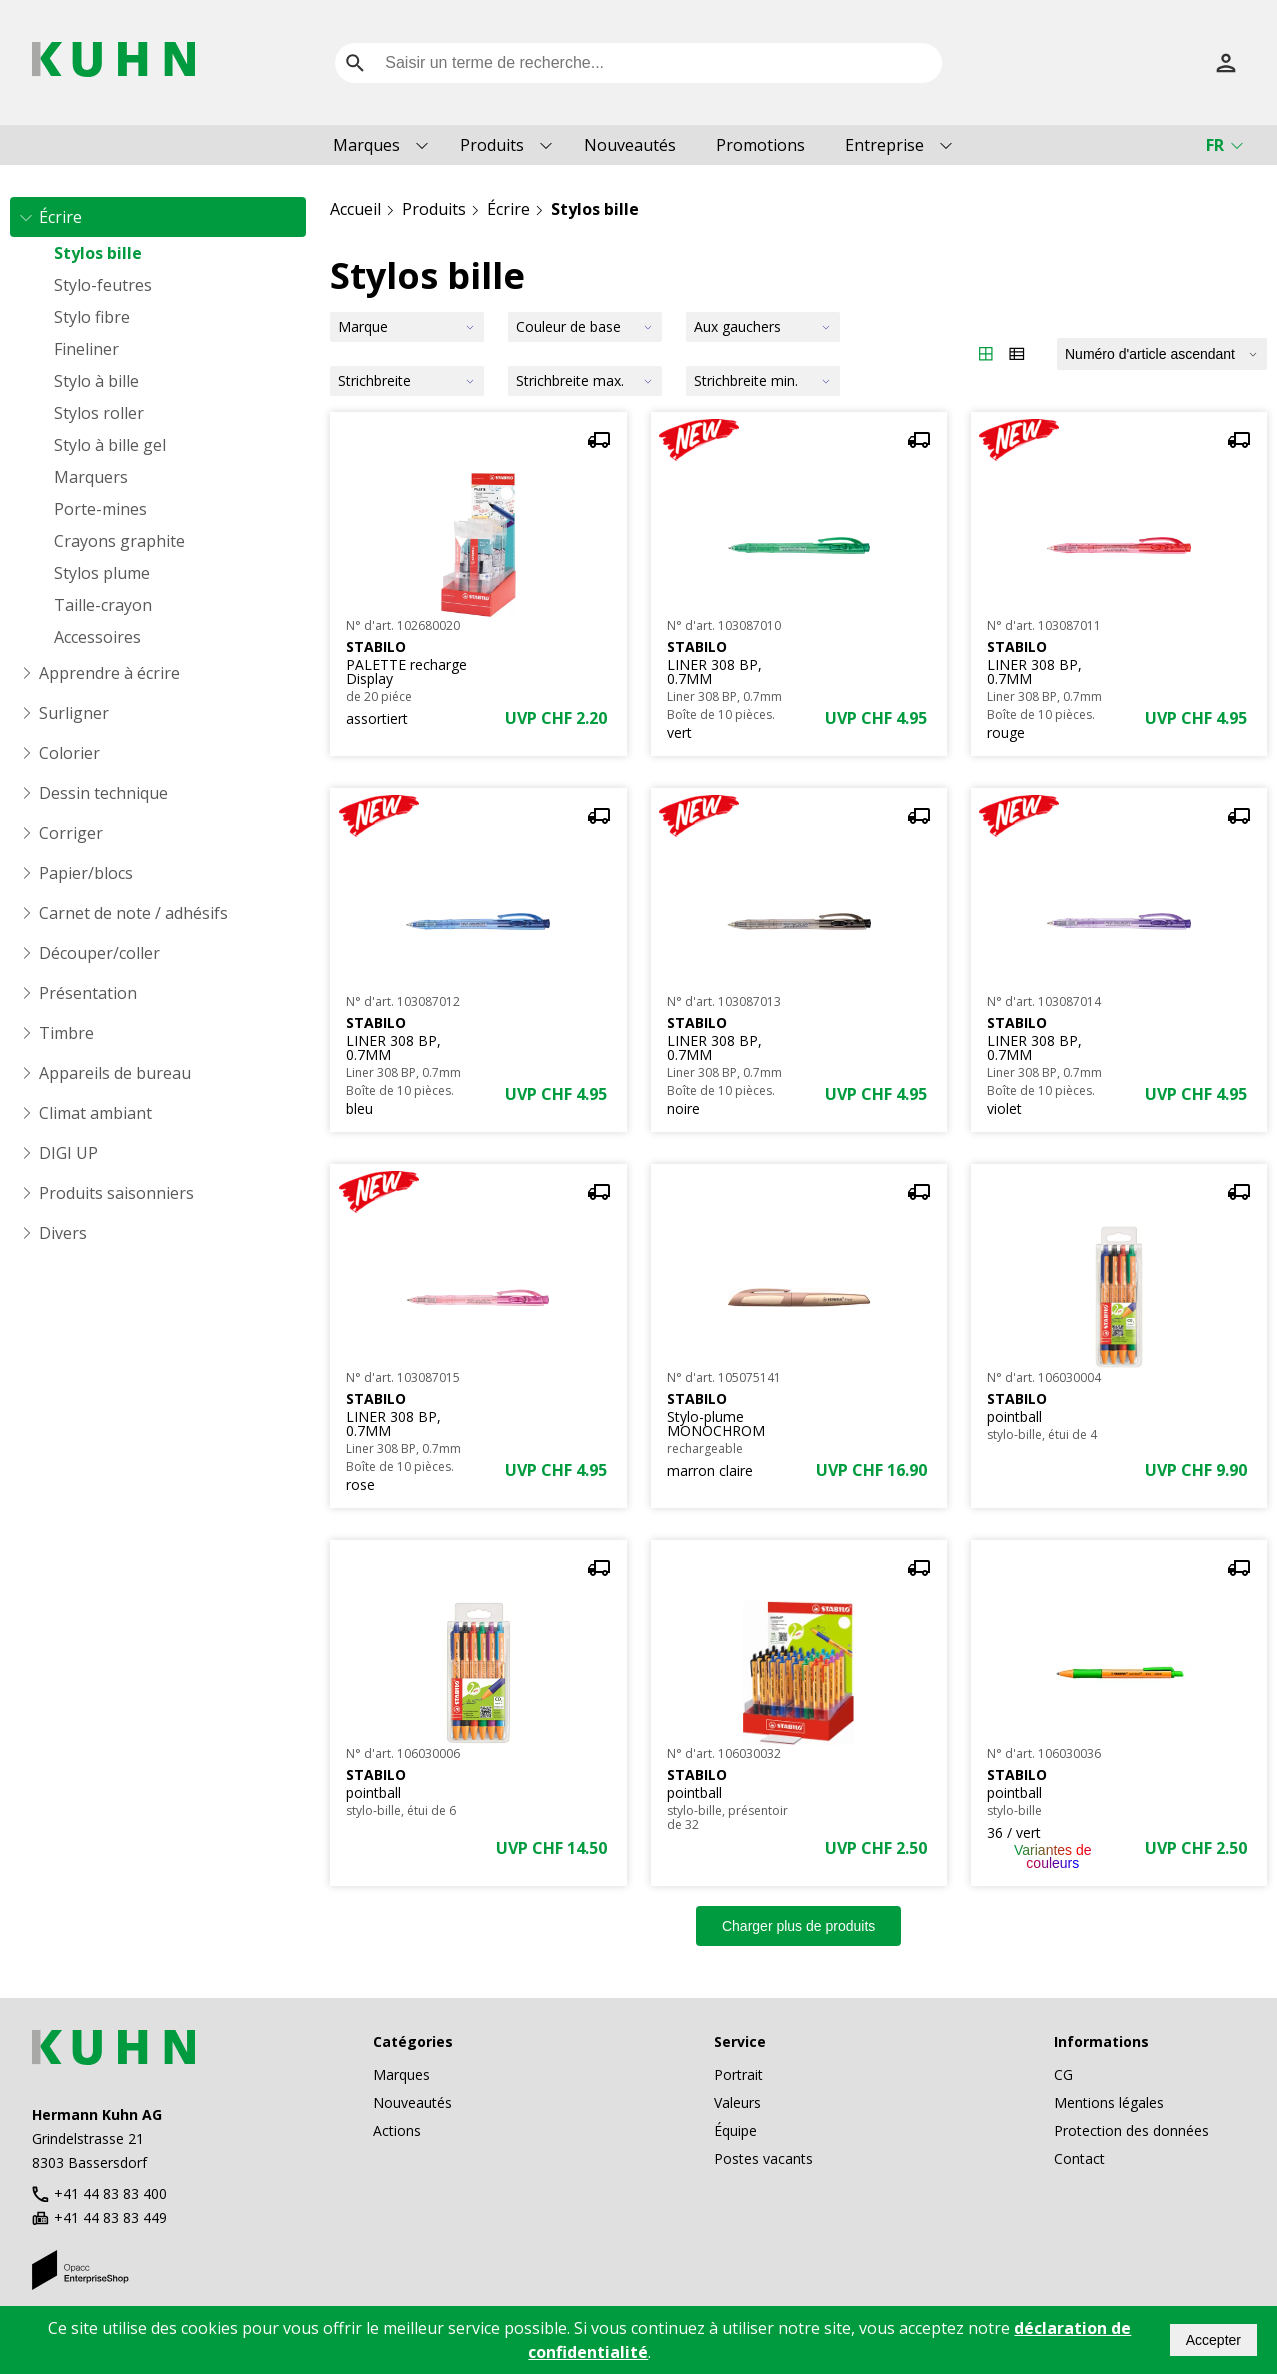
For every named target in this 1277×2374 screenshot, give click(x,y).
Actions (397, 2130)
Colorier (69, 753)
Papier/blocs (86, 873)
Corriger (71, 833)
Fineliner (86, 349)
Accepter (1213, 2340)
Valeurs (737, 2102)
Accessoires (97, 637)
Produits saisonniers (116, 1193)
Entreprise (884, 145)
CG (1063, 2074)
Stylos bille (98, 253)
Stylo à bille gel (110, 445)
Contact (1079, 2158)
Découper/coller (99, 953)
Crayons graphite (119, 541)
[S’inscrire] (1226, 63)
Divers (63, 1233)
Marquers (91, 477)
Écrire (60, 217)
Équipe (735, 2130)
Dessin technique (103, 793)
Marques (366, 145)
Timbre (66, 1033)
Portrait (738, 2074)
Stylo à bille (96, 381)
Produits (492, 145)
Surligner (74, 713)
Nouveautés (630, 145)
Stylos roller (99, 413)
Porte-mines (100, 509)
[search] (355, 63)
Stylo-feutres (103, 285)
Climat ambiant (95, 1113)
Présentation (88, 993)
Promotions (760, 145)
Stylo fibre (92, 317)
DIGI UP (68, 1153)
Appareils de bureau (115, 1073)
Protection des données (1131, 2130)
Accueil (355, 209)
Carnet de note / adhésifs (133, 913)
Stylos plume (102, 573)
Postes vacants (763, 2158)
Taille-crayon (103, 605)
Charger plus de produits (798, 1926)
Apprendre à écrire (109, 673)
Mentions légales (1109, 2102)
